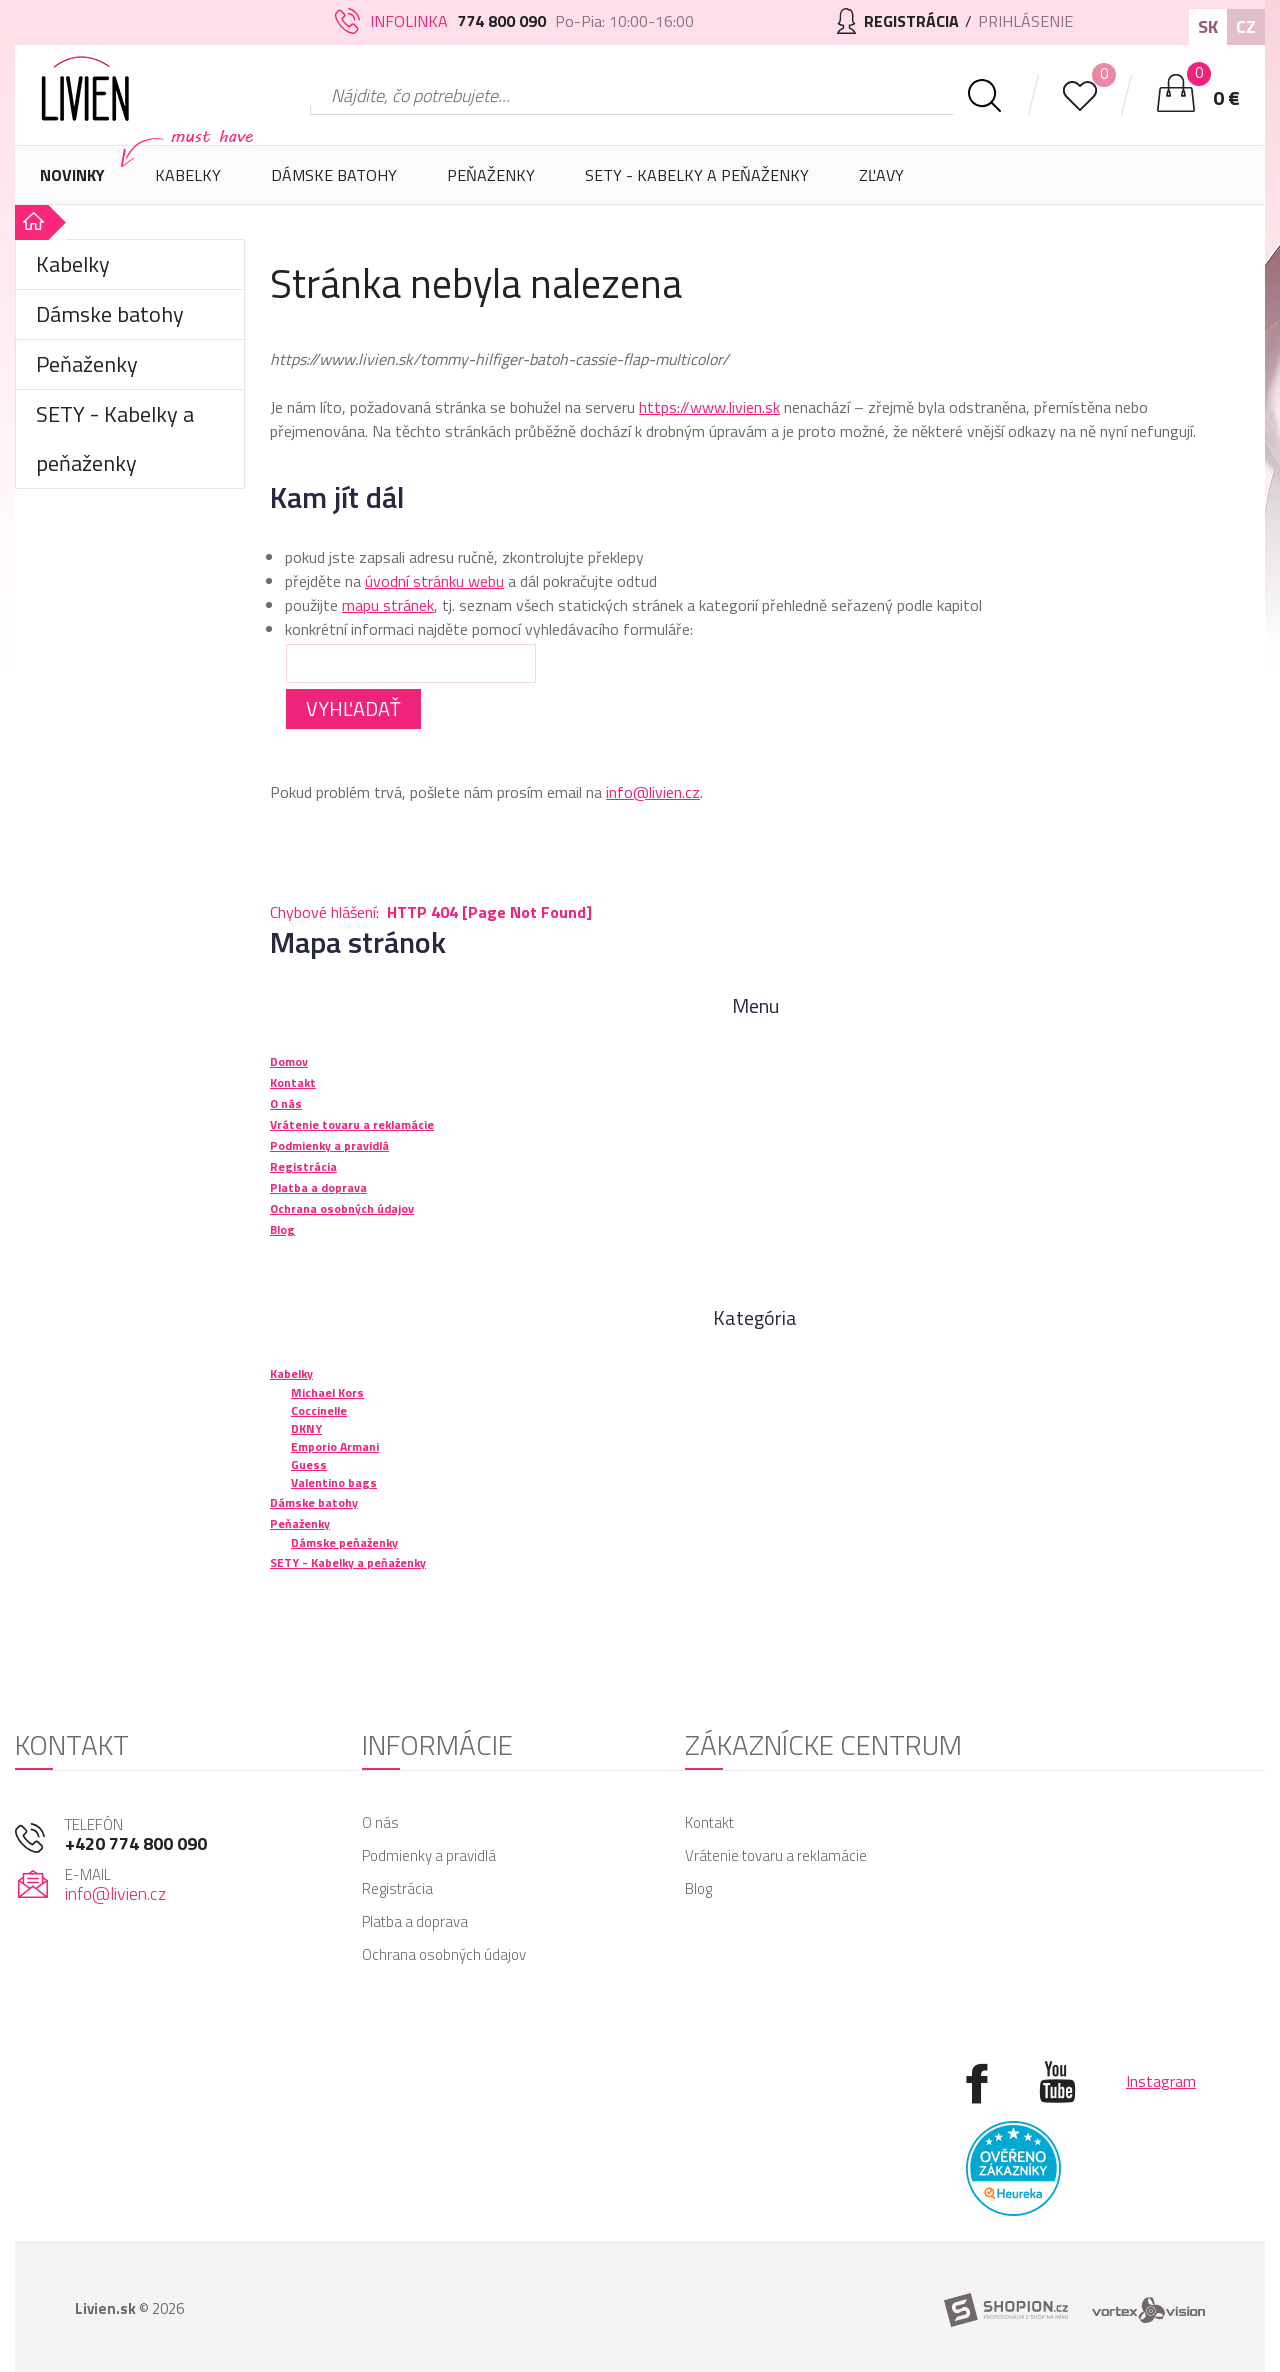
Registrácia (397, 1888)
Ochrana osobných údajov (444, 1954)
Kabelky (188, 184)
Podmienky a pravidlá (429, 1855)
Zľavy (881, 175)
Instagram (1161, 2081)
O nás (380, 1822)
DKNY (306, 1428)
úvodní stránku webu (434, 581)
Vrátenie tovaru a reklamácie (776, 1855)
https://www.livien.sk (709, 407)
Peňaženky (491, 184)
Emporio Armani (335, 1446)
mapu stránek (388, 605)
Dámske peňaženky (344, 1542)
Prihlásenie (1025, 21)
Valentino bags (334, 1482)
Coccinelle (319, 1410)
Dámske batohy (334, 175)
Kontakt (709, 1822)
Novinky (72, 175)
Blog (698, 1888)
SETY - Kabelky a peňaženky (697, 175)
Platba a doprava (415, 1921)
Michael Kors (327, 1392)
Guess (309, 1464)
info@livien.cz (653, 792)
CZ (1246, 26)
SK (1208, 26)
